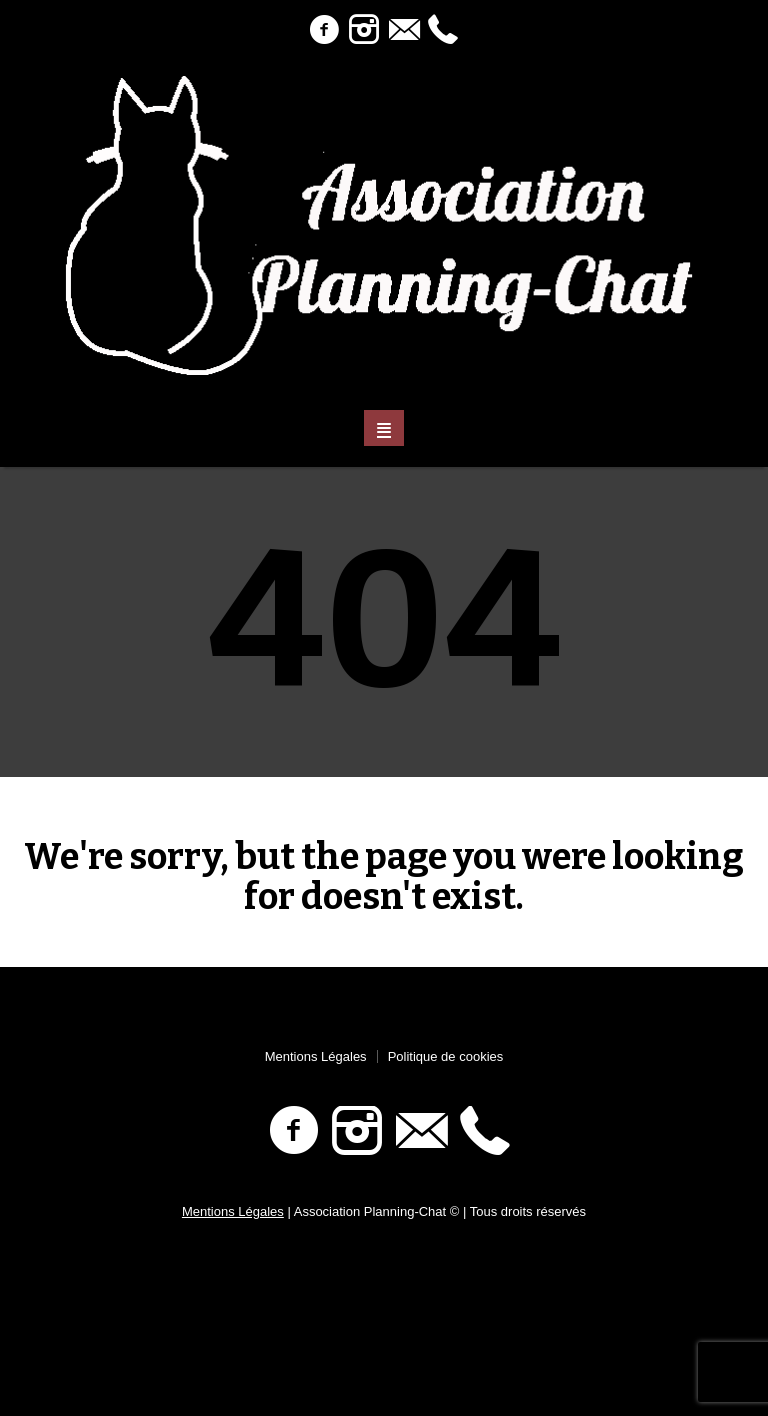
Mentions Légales (316, 1056)
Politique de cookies (446, 1056)
